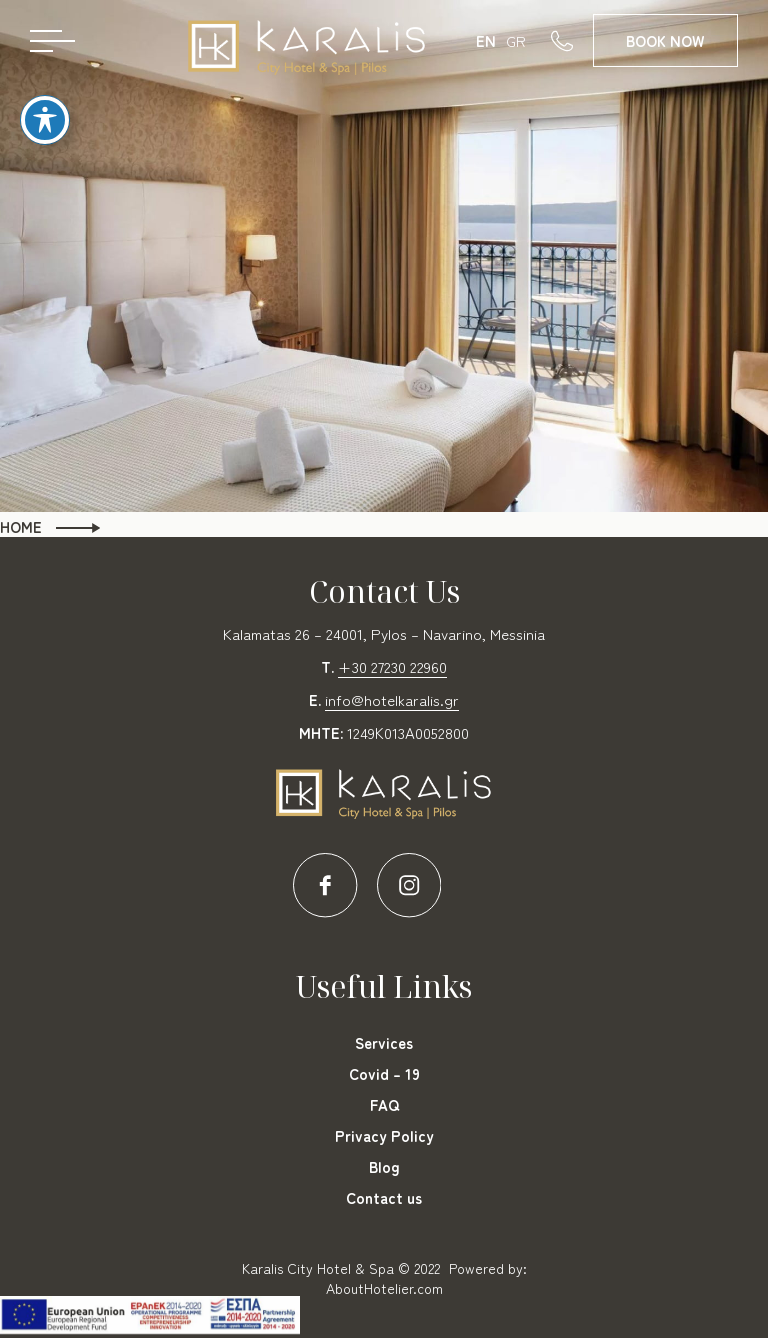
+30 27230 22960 (392, 666)
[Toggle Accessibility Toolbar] (45, 105)
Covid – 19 (384, 1073)
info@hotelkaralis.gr (392, 699)
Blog (384, 1166)
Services (384, 1042)
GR (516, 40)
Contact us (384, 1197)
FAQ (384, 1104)
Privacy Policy (384, 1135)
